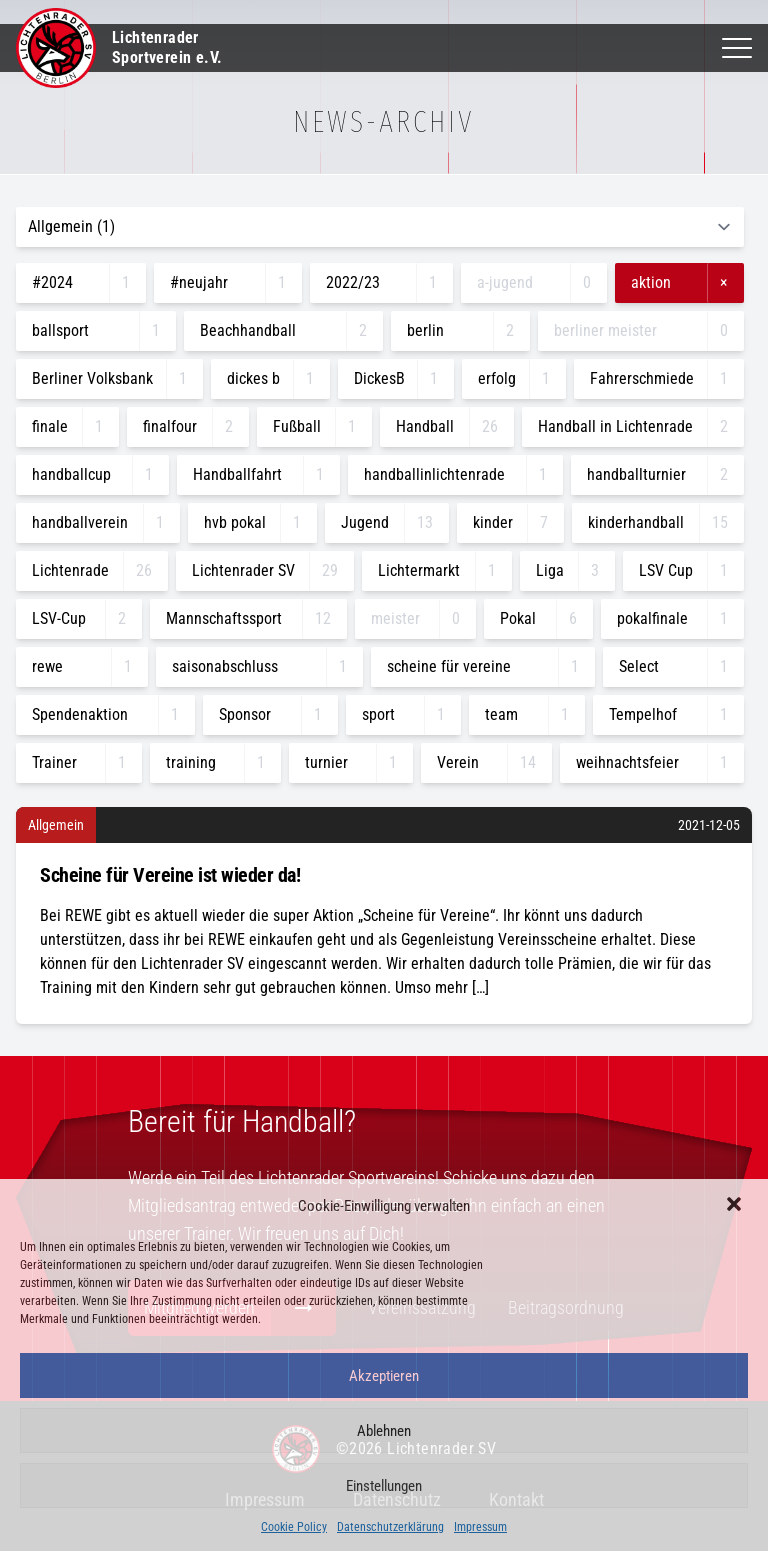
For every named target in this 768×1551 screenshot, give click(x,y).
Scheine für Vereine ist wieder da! (170, 875)
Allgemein (56, 825)
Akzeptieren (384, 1376)
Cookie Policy (294, 1527)
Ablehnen (384, 1431)
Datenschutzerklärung (390, 1527)
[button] (736, 1206)
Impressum (480, 1527)
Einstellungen (384, 1486)
